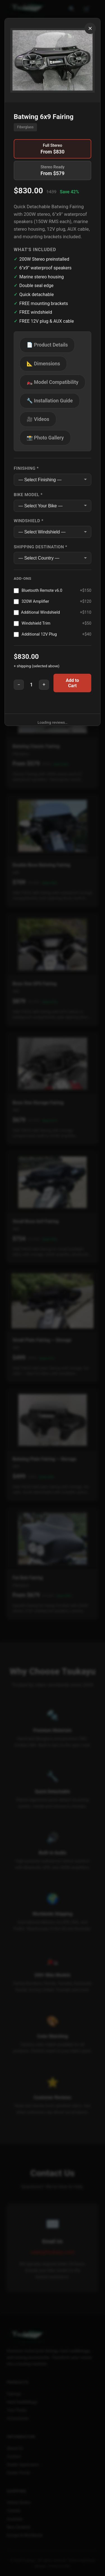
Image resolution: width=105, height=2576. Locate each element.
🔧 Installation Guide (50, 401)
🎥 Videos (38, 419)
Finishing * (26, 468)
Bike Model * (28, 494)
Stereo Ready (52, 170)
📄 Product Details (47, 345)
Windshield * (28, 520)
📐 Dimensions (43, 363)
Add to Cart (72, 683)
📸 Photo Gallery (45, 438)
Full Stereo (52, 149)
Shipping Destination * (40, 546)
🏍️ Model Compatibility (52, 382)
